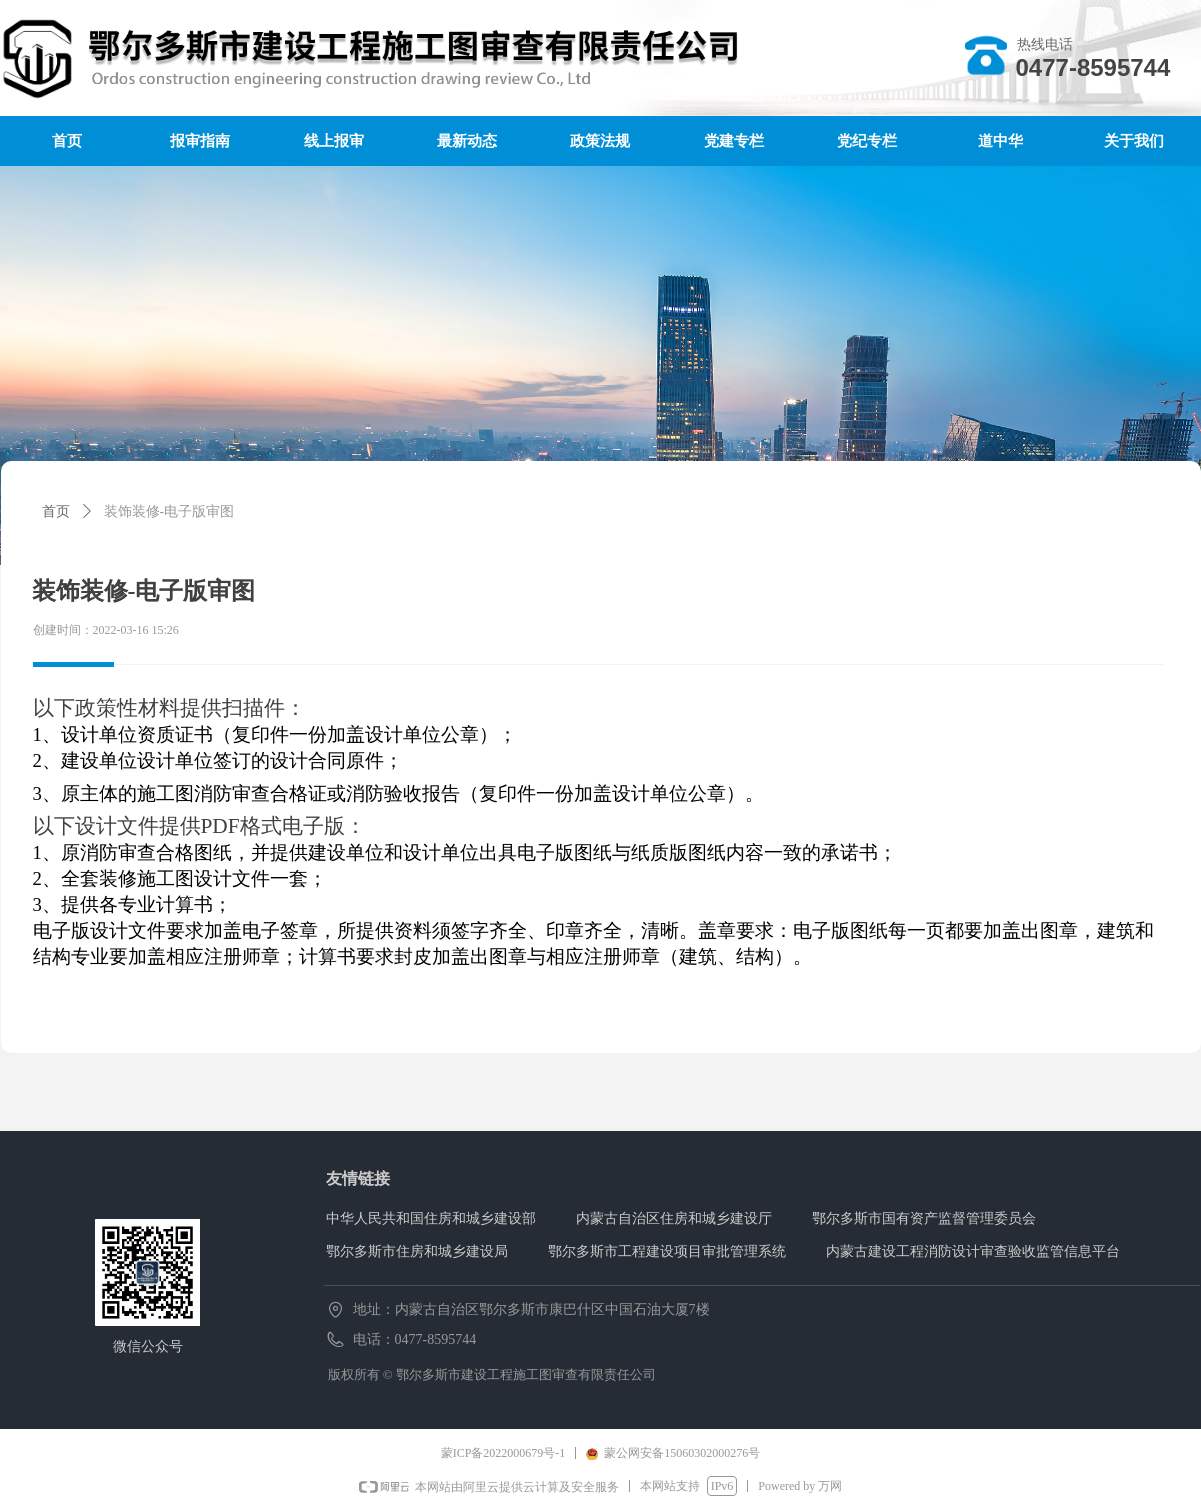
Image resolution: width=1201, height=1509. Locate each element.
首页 (56, 511)
